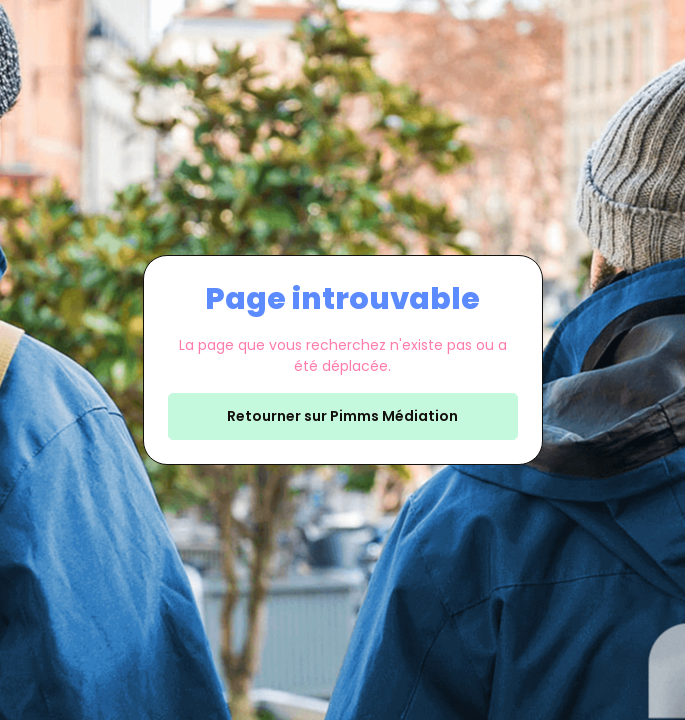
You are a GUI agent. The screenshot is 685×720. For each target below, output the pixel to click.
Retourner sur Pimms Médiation (342, 416)
